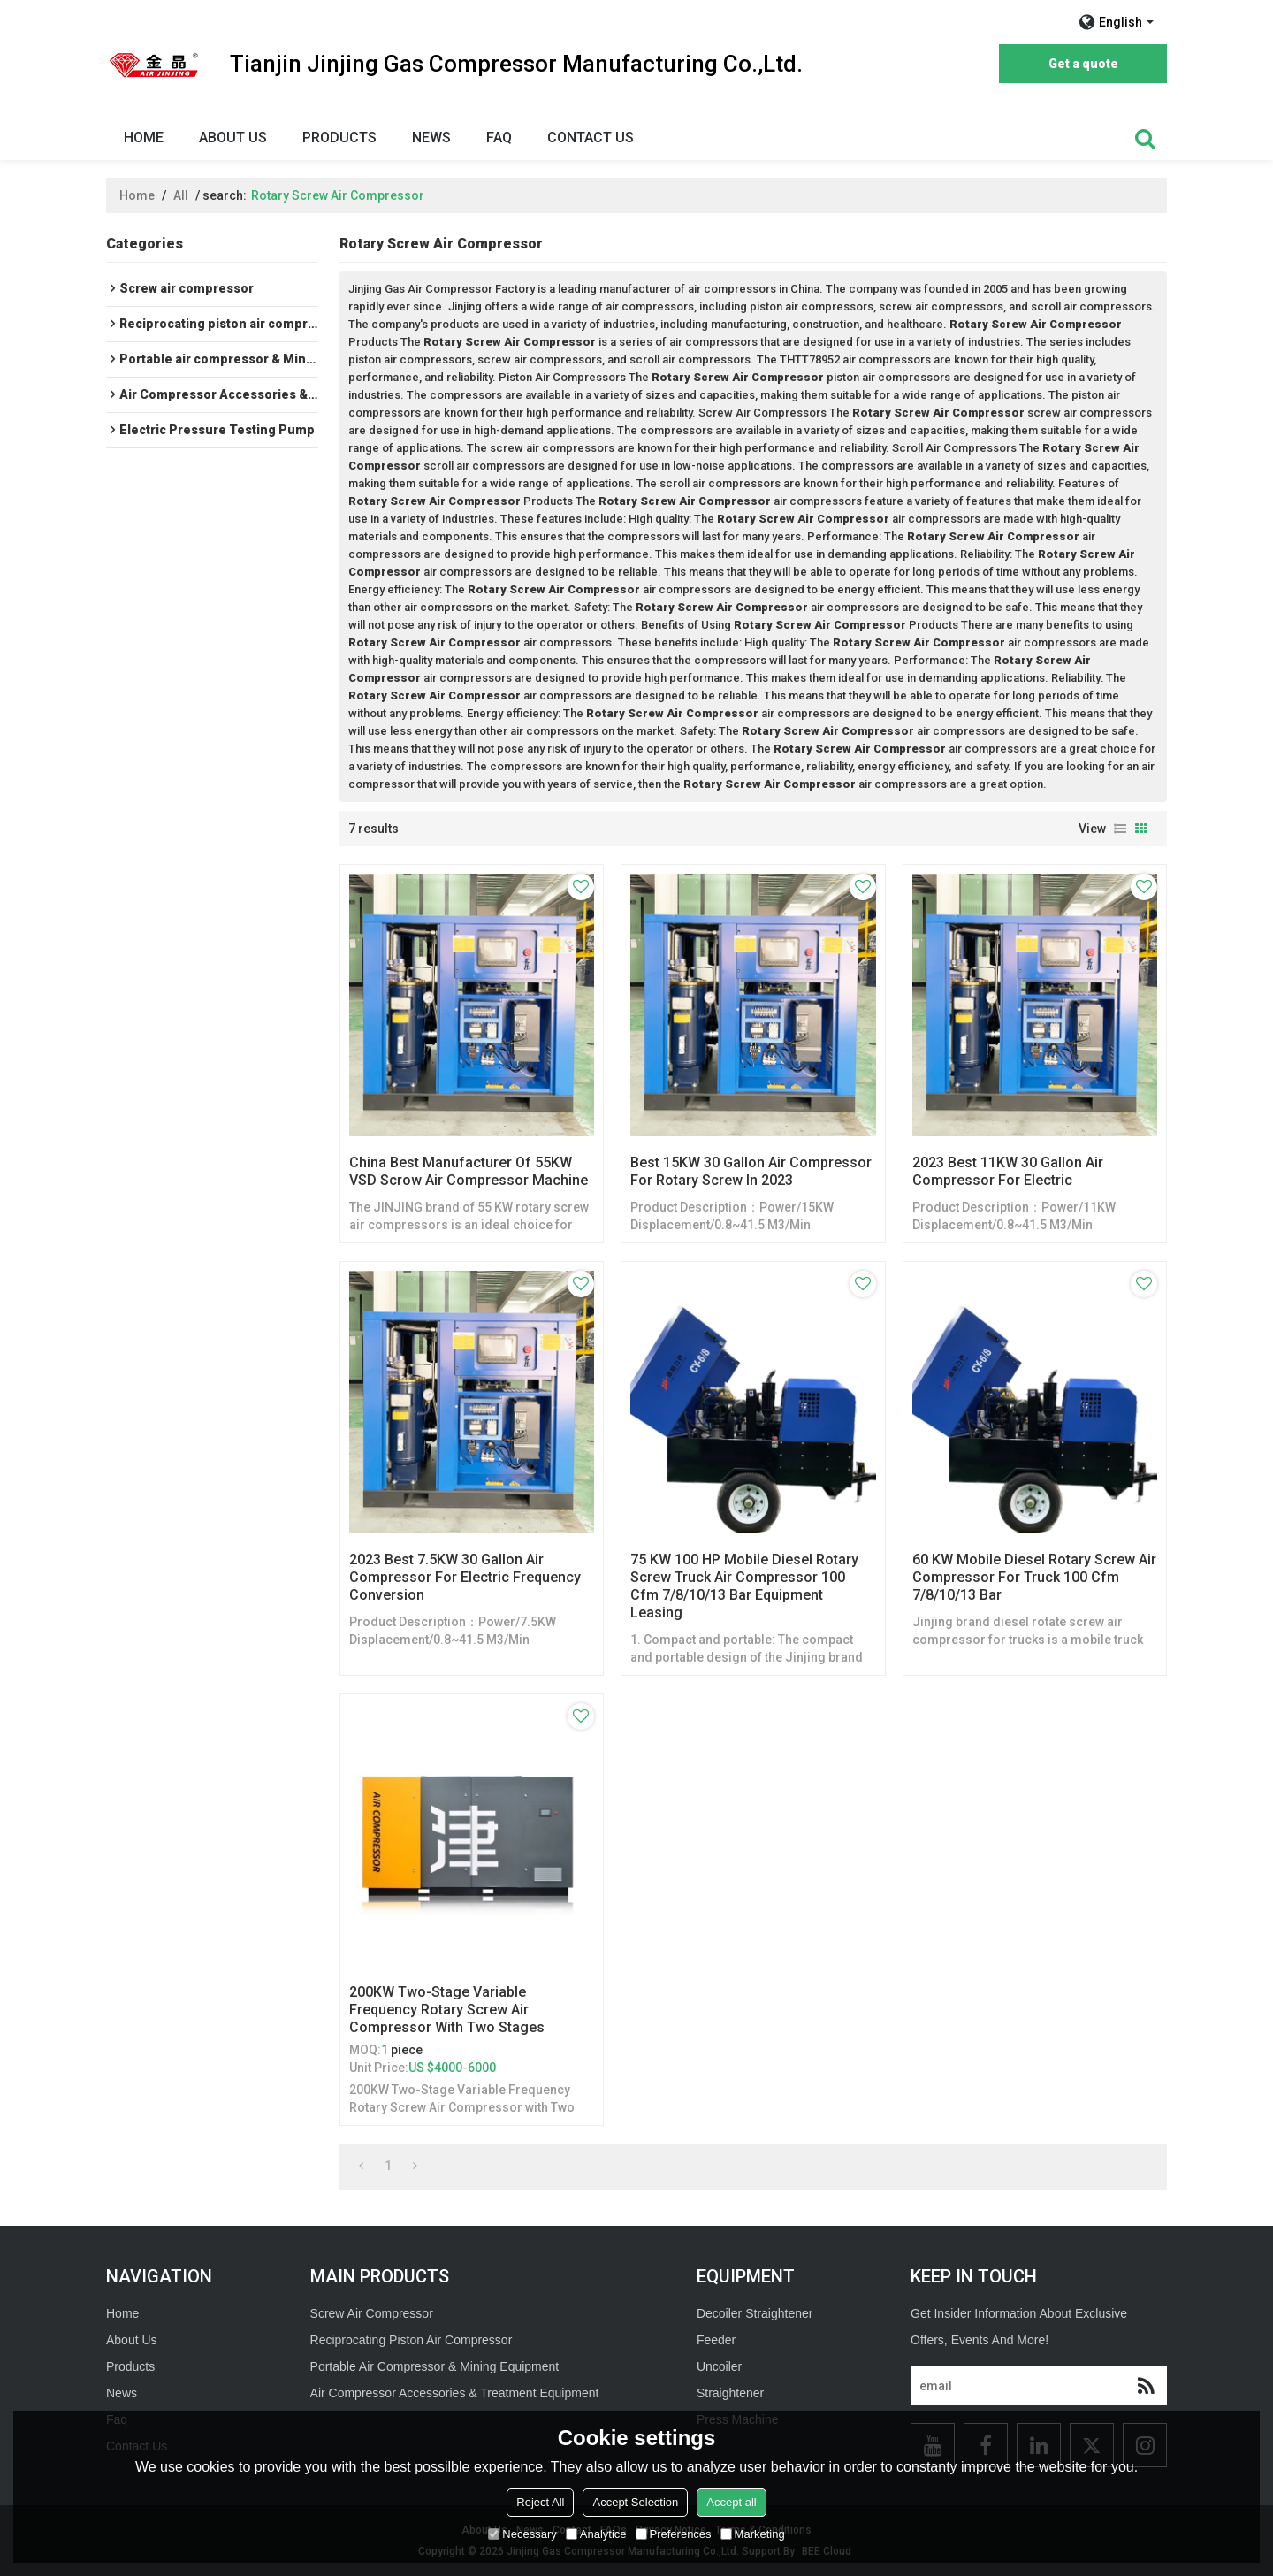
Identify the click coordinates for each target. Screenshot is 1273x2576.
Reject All (540, 2502)
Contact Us (590, 137)
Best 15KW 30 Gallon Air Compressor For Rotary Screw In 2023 (751, 1171)
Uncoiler (719, 2366)
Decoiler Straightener (755, 2313)
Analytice (596, 2534)
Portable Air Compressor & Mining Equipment (435, 2366)
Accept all (731, 2502)
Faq (499, 137)
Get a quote (1083, 64)
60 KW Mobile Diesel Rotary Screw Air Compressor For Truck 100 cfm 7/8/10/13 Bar (1034, 1577)
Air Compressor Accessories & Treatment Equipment (454, 2393)
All (180, 195)
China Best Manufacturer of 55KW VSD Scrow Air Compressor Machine (468, 1171)
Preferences (674, 2534)
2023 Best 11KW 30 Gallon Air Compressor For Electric (1007, 1171)
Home (144, 137)
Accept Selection (635, 2502)
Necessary (522, 2534)
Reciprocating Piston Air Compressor (411, 2340)
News (431, 137)
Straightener (730, 2393)
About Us (233, 137)
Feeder (716, 2340)
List (1120, 828)
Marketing (752, 2534)
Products (339, 137)
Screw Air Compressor (371, 2313)
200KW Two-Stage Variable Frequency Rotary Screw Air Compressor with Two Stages (447, 2010)
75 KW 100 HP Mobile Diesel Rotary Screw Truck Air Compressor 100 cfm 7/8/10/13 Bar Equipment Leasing (744, 1586)
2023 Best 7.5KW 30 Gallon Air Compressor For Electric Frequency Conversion (465, 1577)
